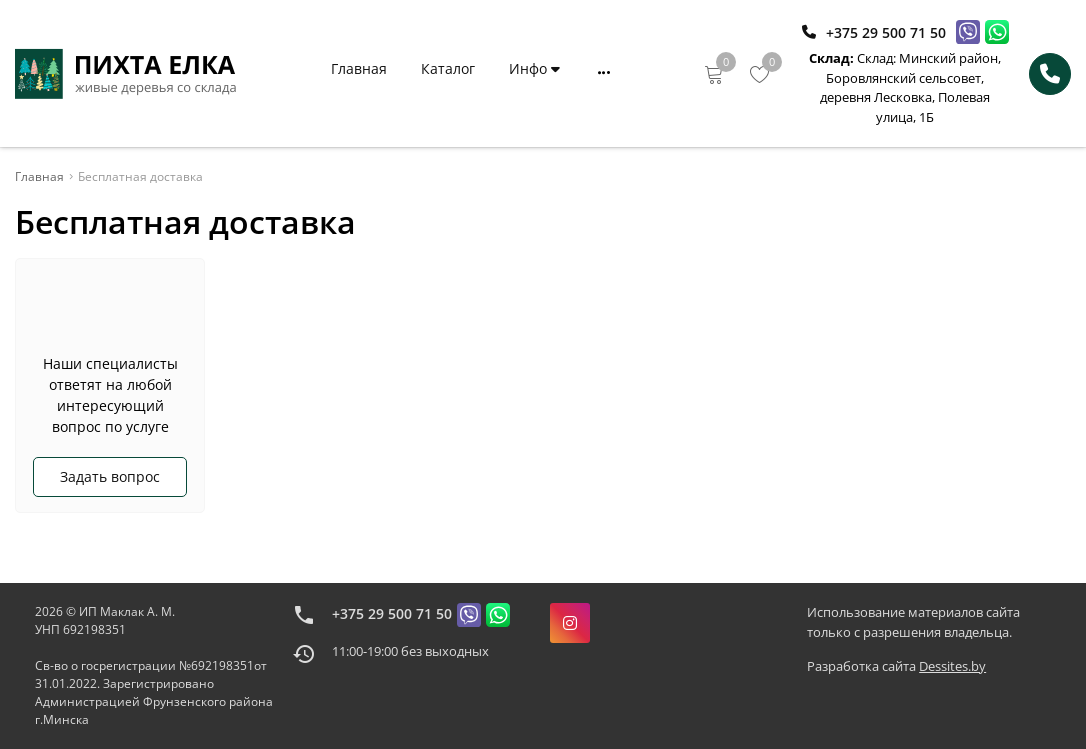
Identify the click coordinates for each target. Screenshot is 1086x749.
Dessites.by (952, 666)
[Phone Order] (1050, 74)
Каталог (448, 68)
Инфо (534, 68)
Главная (359, 68)
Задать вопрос (110, 476)
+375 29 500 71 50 (392, 613)
